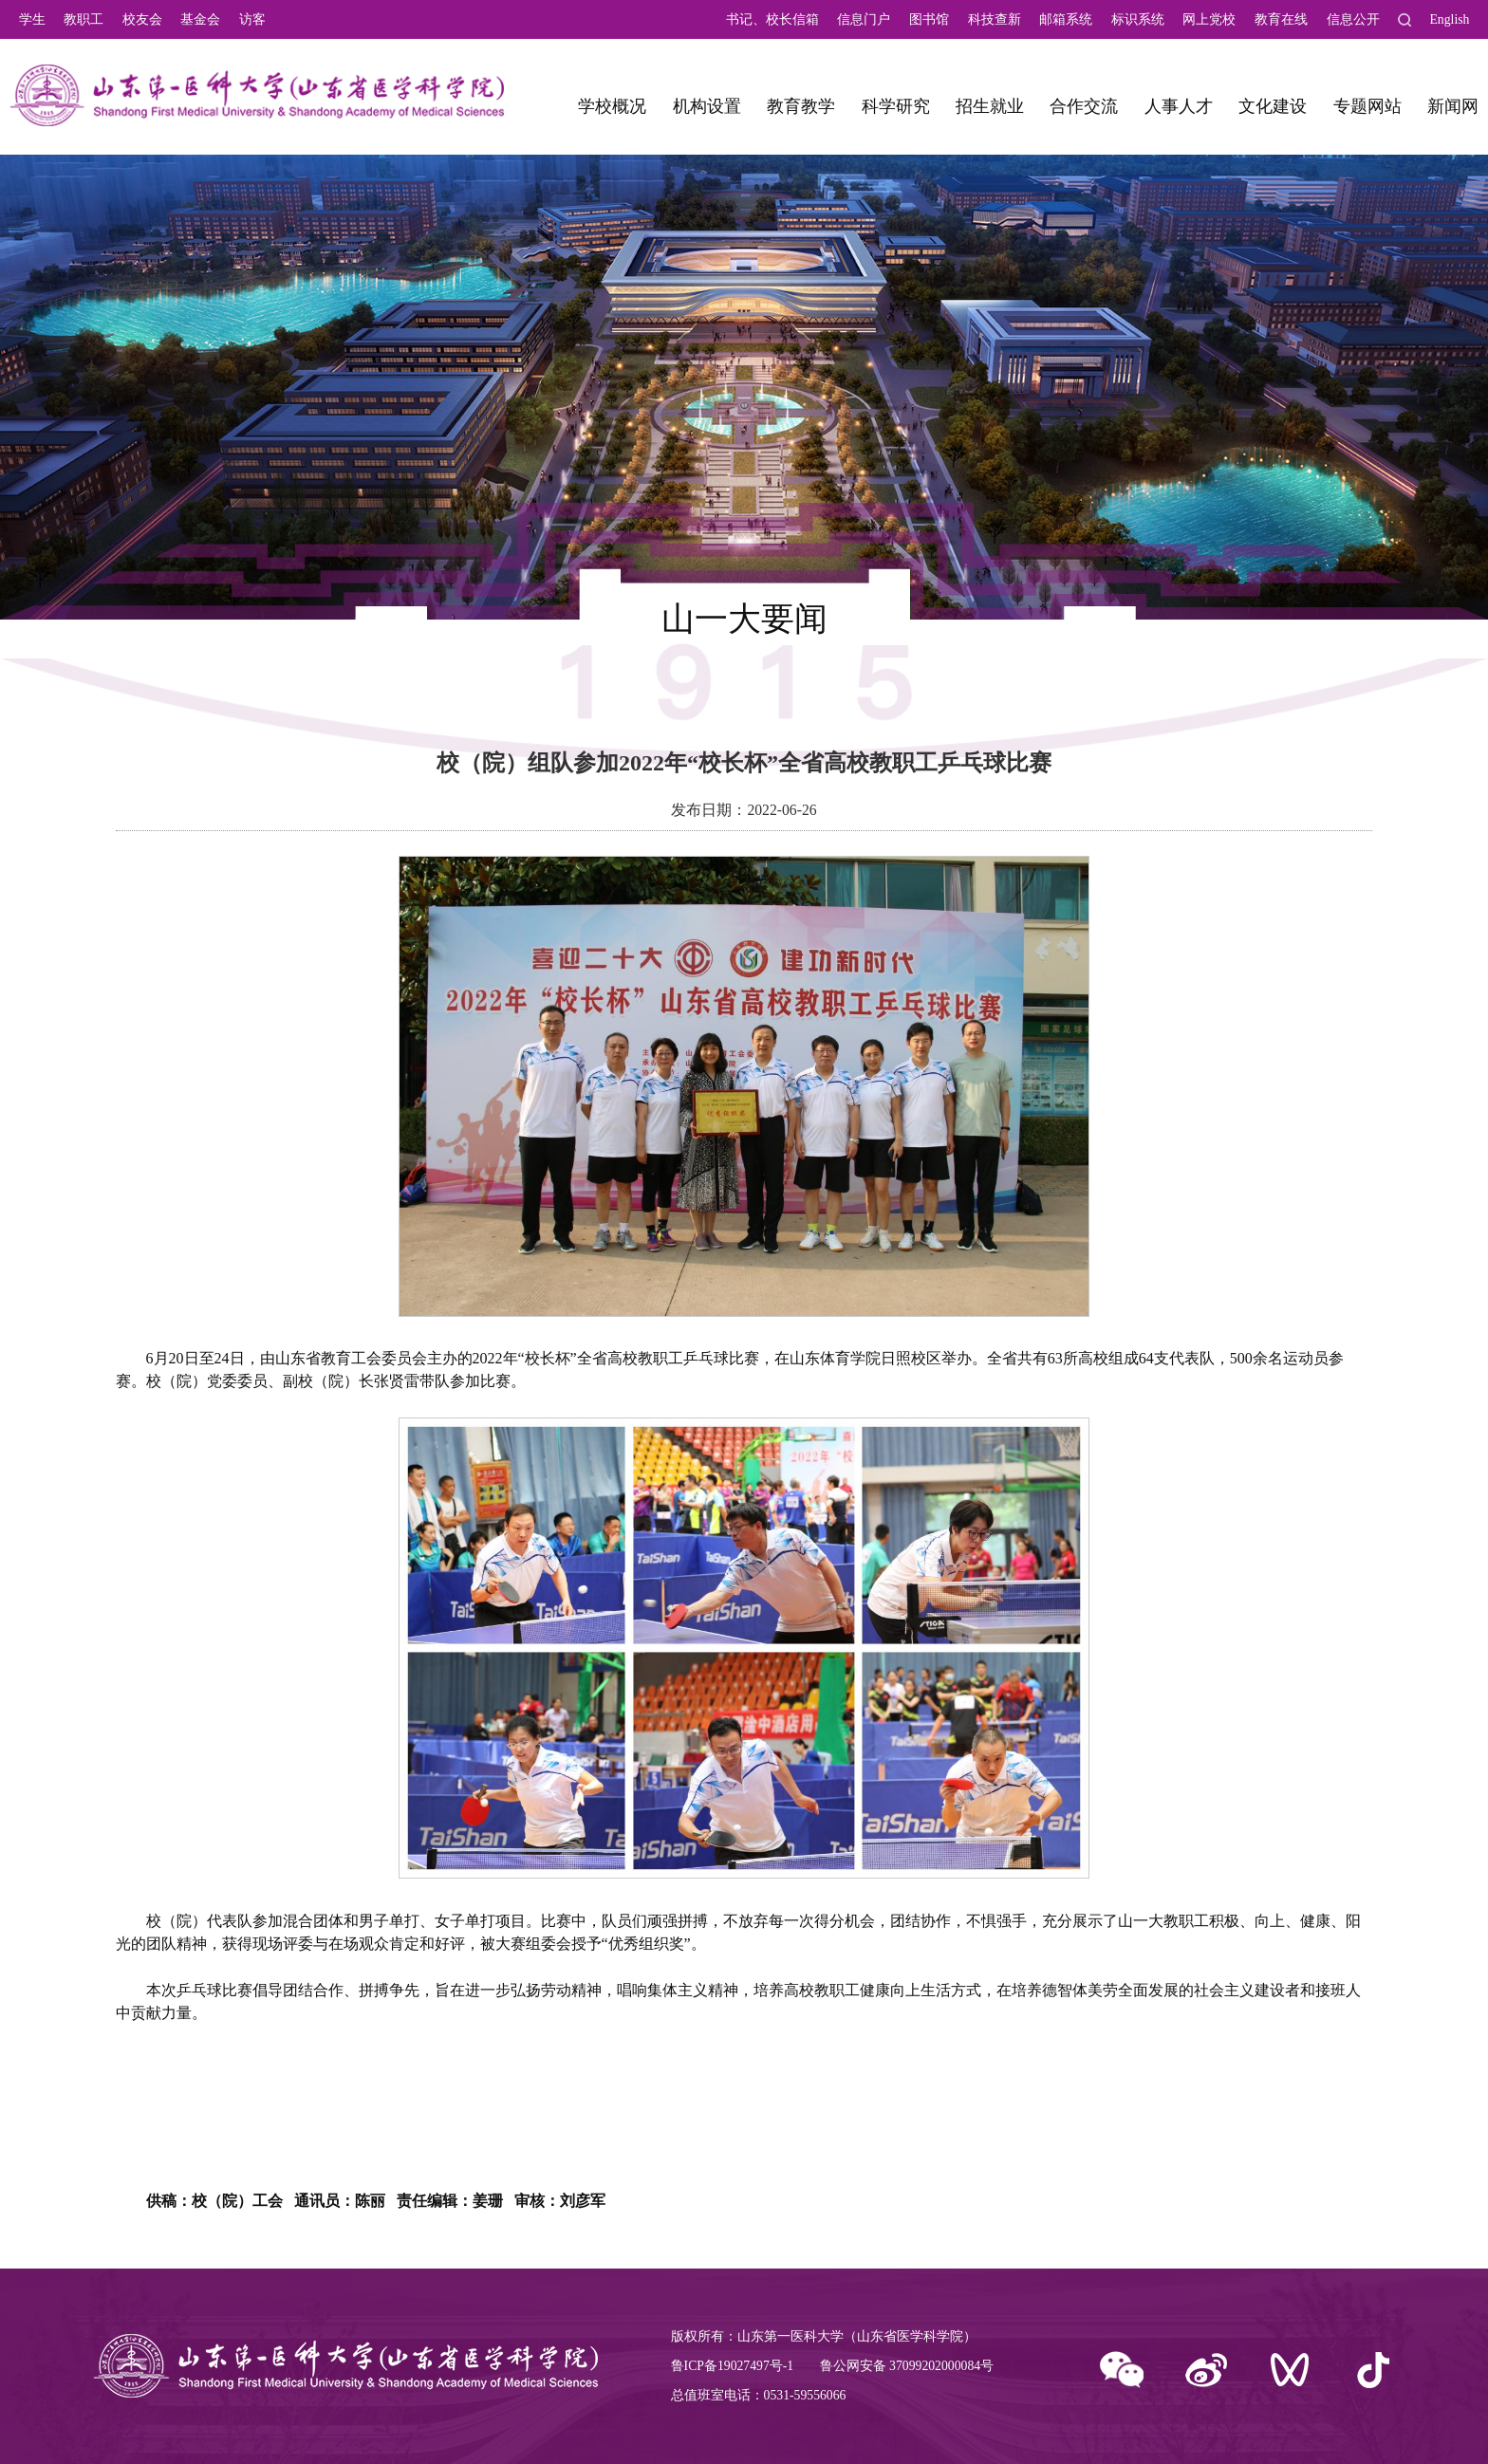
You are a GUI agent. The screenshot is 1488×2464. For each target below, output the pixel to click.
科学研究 (896, 106)
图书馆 (929, 19)
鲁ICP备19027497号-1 (732, 2366)
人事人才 (1178, 106)
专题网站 (1367, 106)
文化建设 (1272, 106)
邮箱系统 (1065, 19)
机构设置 (707, 106)
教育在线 (1281, 19)
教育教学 (801, 106)
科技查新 (994, 19)
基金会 (200, 19)
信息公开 (1353, 19)
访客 (252, 19)
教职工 (83, 19)
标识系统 (1137, 19)
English (1449, 19)
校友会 (142, 19)
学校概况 (612, 106)
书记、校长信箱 (772, 19)
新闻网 (1453, 106)
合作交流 (1084, 106)
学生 (32, 19)
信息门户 (863, 19)
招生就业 (990, 106)
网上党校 (1209, 19)
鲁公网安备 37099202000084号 (907, 2366)
